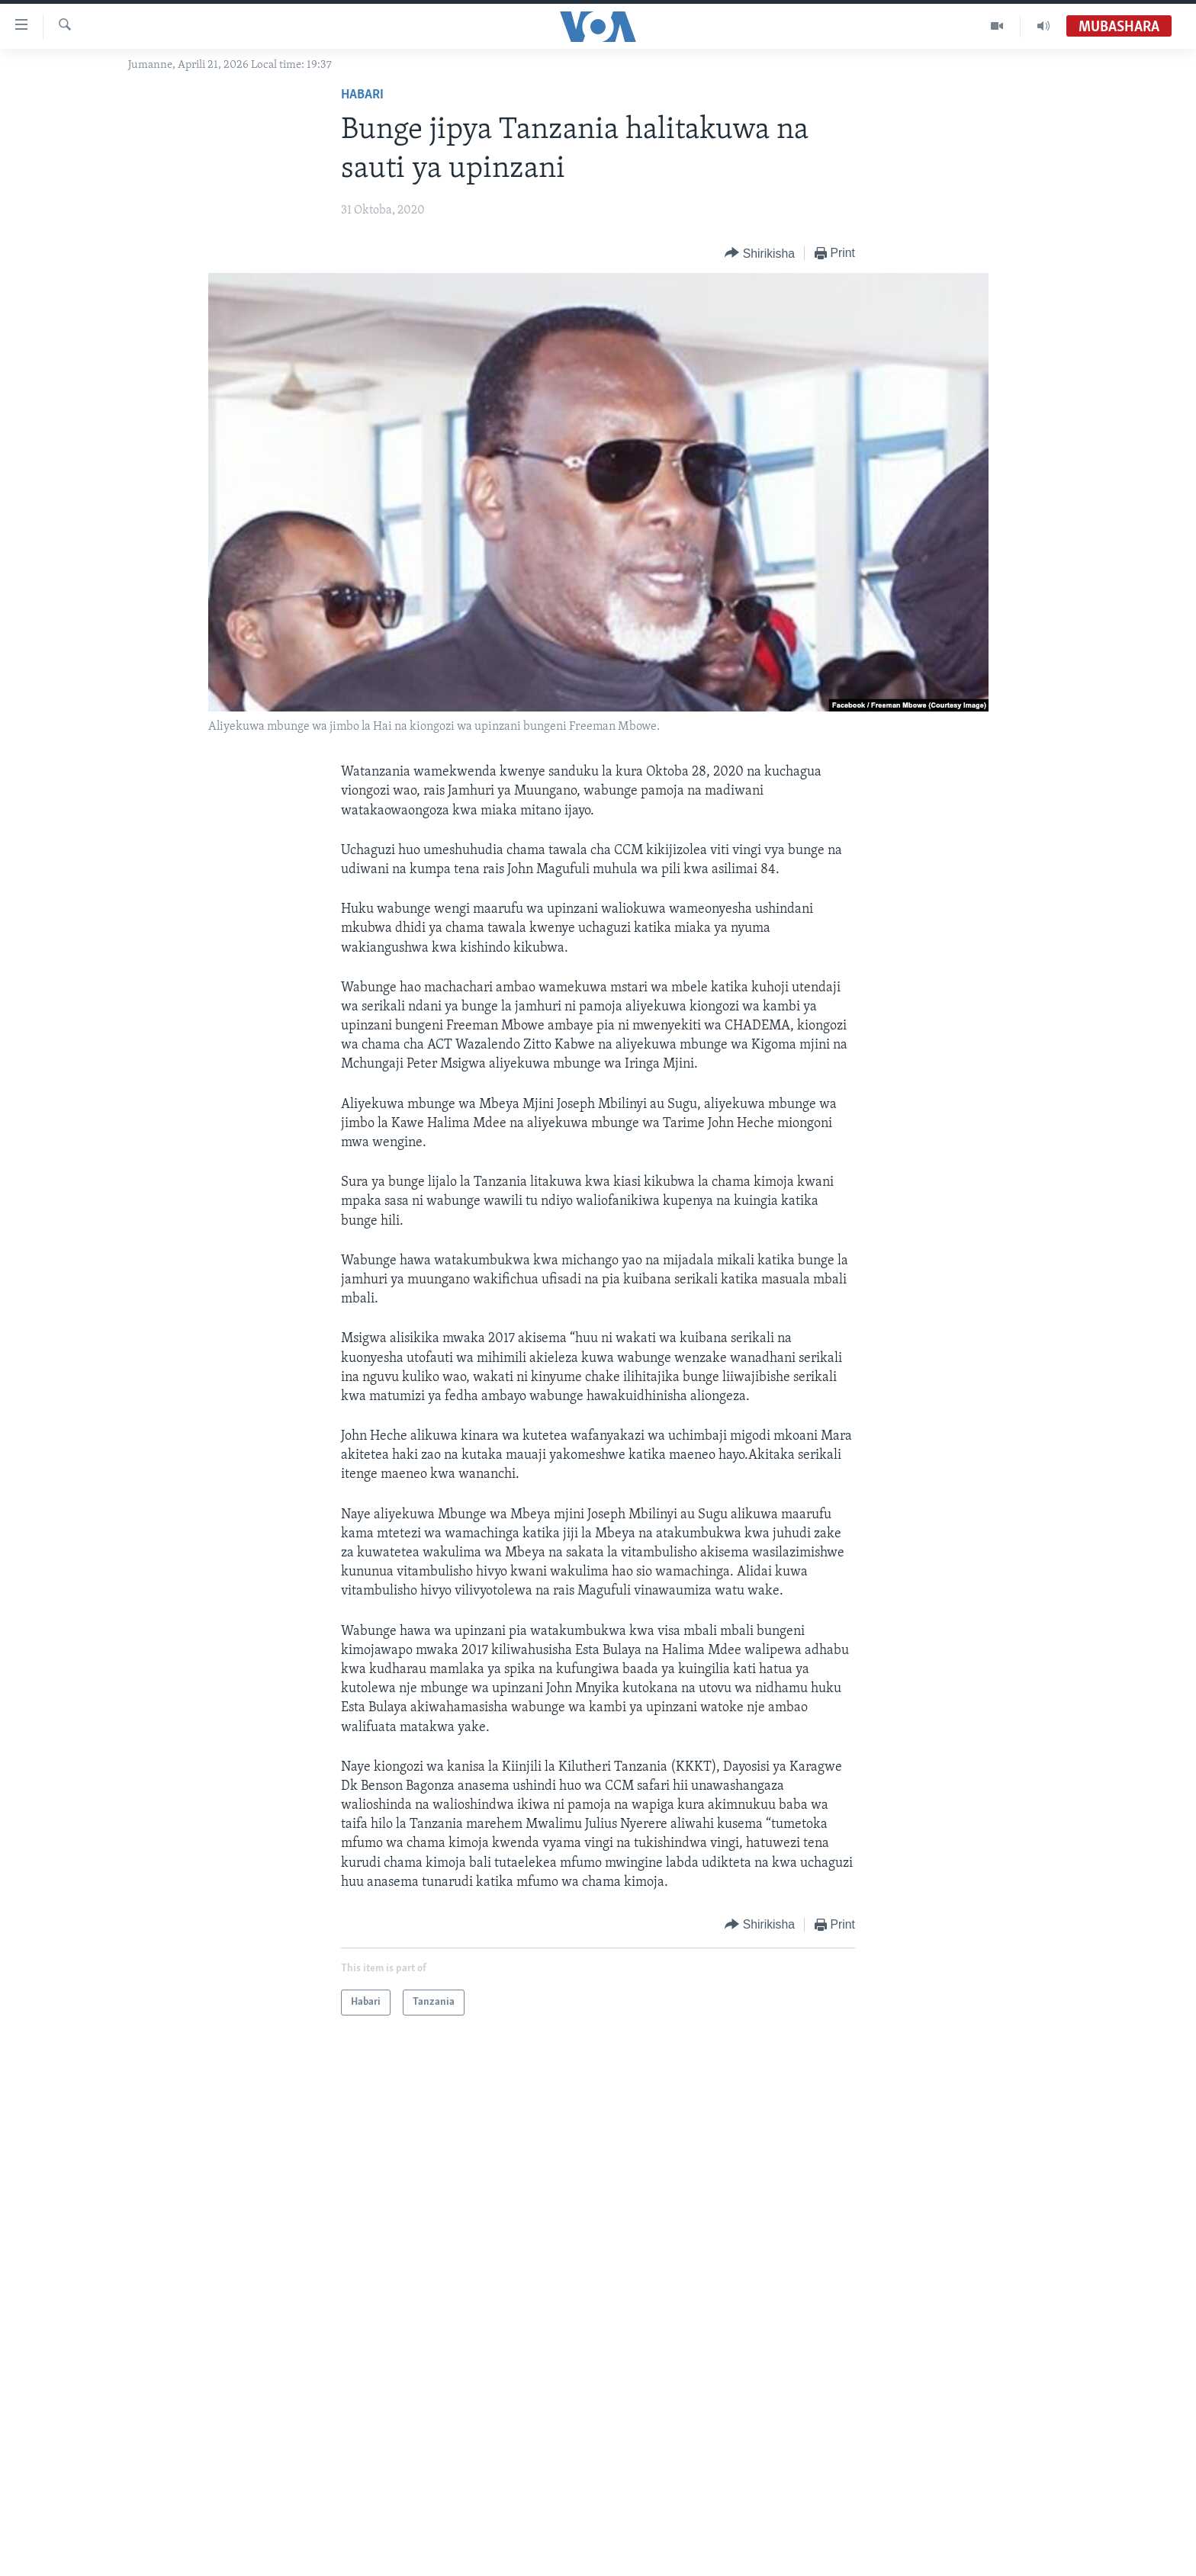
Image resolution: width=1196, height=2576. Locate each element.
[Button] (760, 253)
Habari (362, 95)
